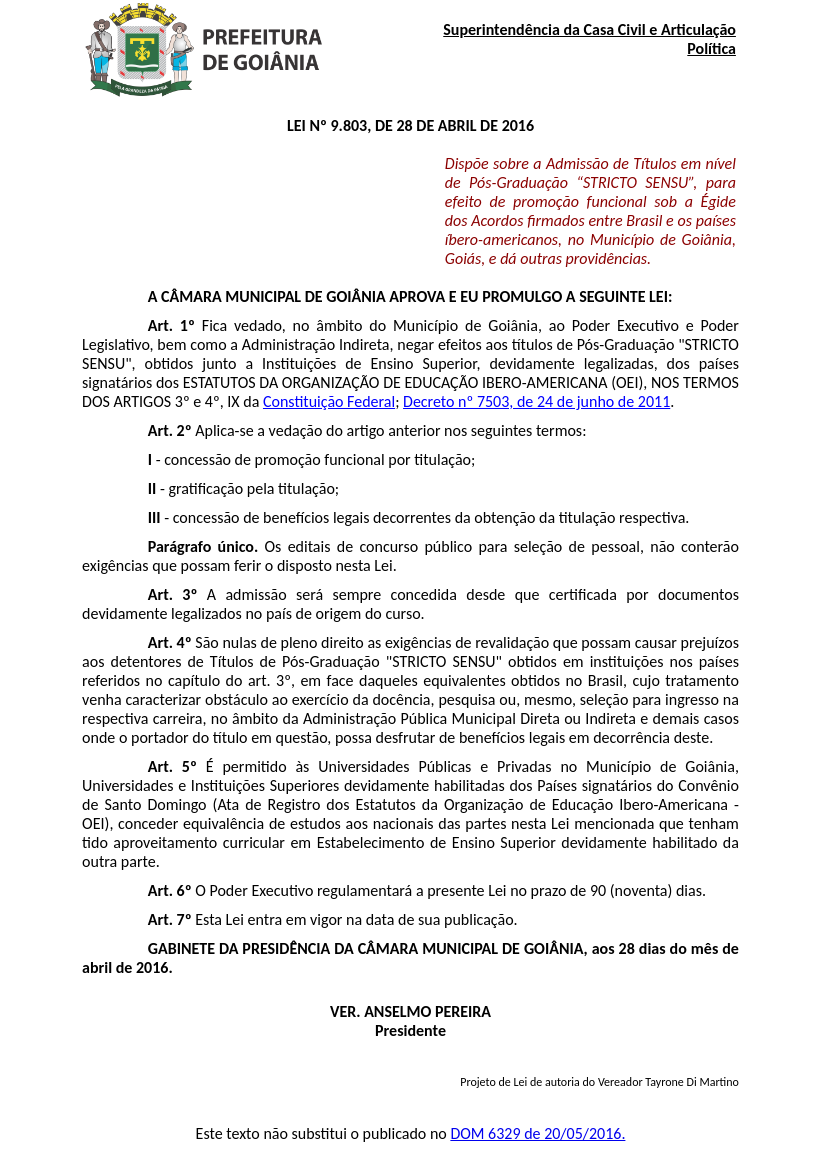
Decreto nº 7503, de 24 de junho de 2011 (536, 401)
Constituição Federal (329, 401)
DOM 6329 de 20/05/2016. (537, 1133)
